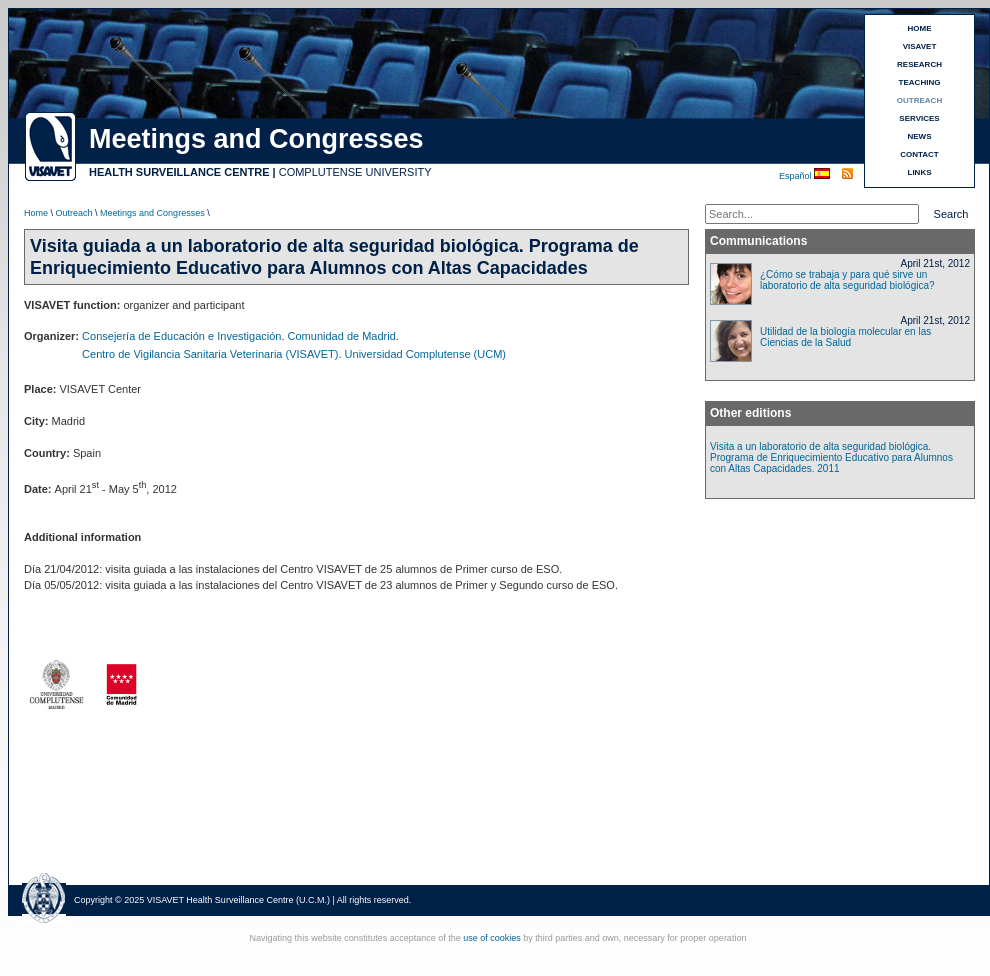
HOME (920, 28)
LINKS (920, 172)
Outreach (74, 213)
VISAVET (920, 46)
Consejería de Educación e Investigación (181, 336)
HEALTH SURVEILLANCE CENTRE (179, 172)
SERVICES (919, 118)
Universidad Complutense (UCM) (425, 354)
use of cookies (492, 938)
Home (36, 213)
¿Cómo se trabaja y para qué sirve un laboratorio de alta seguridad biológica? (847, 280)
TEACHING (920, 82)
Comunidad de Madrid (342, 336)
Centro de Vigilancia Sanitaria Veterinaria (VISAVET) (210, 354)
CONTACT (919, 154)
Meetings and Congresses (152, 213)
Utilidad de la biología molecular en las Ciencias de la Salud (845, 337)
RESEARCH (919, 64)
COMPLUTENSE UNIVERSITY (355, 172)
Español (796, 176)
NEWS (920, 136)
